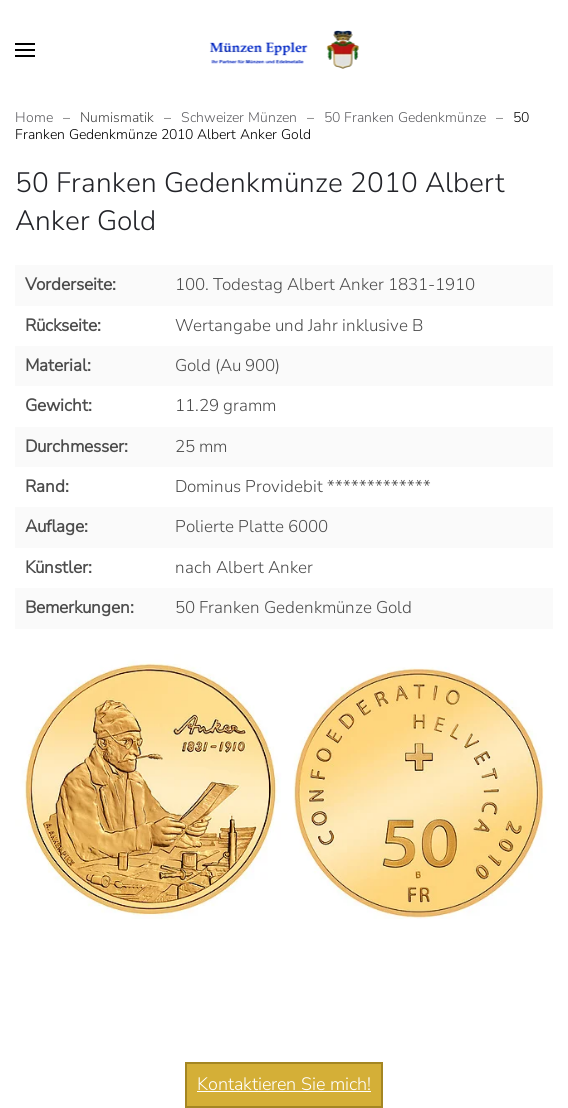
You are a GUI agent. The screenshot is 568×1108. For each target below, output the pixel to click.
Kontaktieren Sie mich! (284, 1084)
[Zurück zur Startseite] (284, 50)
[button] (25, 50)
